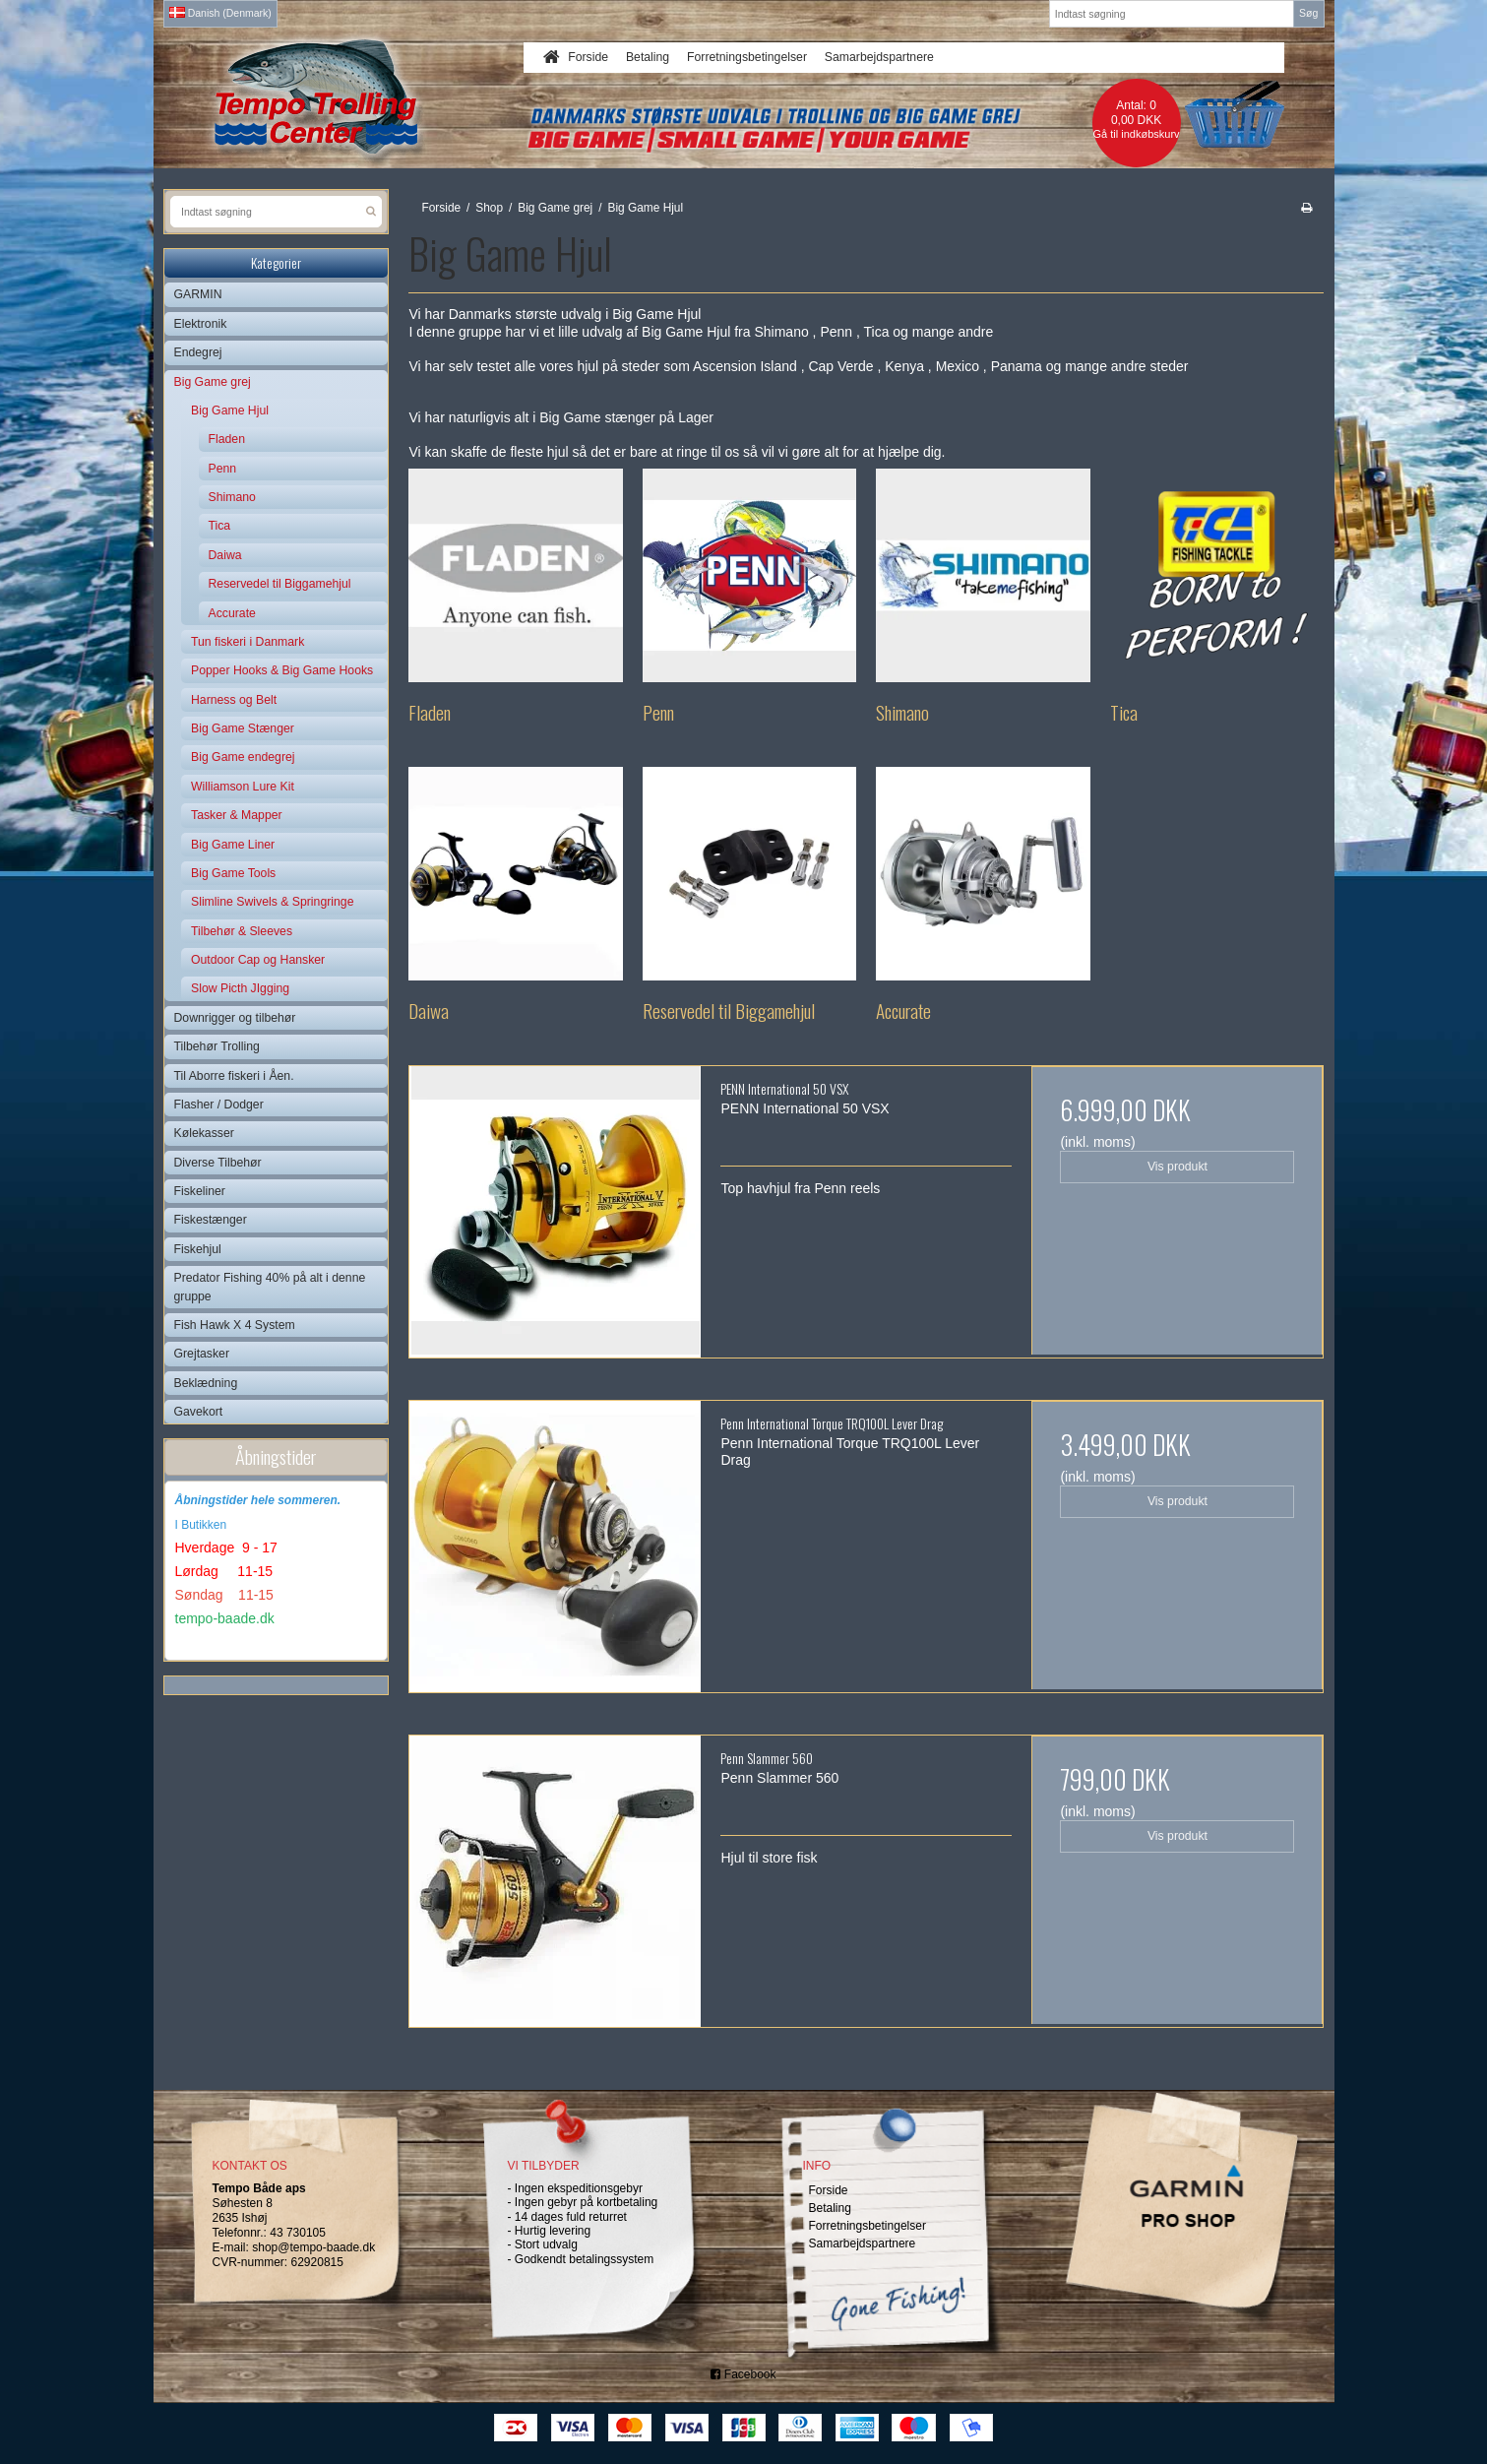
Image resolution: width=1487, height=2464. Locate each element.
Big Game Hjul (230, 410)
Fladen (227, 439)
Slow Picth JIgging (240, 988)
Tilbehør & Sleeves (241, 931)
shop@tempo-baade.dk (313, 2247)
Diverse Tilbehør (218, 1162)
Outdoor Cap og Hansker (258, 960)
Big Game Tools (233, 873)
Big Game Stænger (242, 728)
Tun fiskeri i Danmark (247, 642)
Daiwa (225, 555)
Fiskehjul (197, 1249)
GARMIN (198, 294)
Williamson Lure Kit (242, 786)
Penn (223, 468)
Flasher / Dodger (219, 1104)
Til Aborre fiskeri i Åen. (234, 1076)
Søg (1308, 13)
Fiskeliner (199, 1191)
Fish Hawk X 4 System (234, 1325)
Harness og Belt (234, 700)
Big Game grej (212, 382)
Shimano (232, 497)
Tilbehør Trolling (217, 1046)
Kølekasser (204, 1133)
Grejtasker (202, 1353)
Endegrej (198, 352)
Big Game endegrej (243, 757)
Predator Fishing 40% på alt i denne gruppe (270, 1286)
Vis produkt (1177, 1166)
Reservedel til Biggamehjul (280, 584)
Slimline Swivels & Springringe (272, 902)
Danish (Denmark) (220, 13)
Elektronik (200, 324)
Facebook (743, 2374)
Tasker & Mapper (236, 815)
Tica (220, 526)
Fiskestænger (210, 1220)
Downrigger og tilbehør (235, 1018)
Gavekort (198, 1412)
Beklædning (206, 1383)
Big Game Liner (233, 845)
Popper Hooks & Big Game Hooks (282, 670)
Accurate (232, 613)
